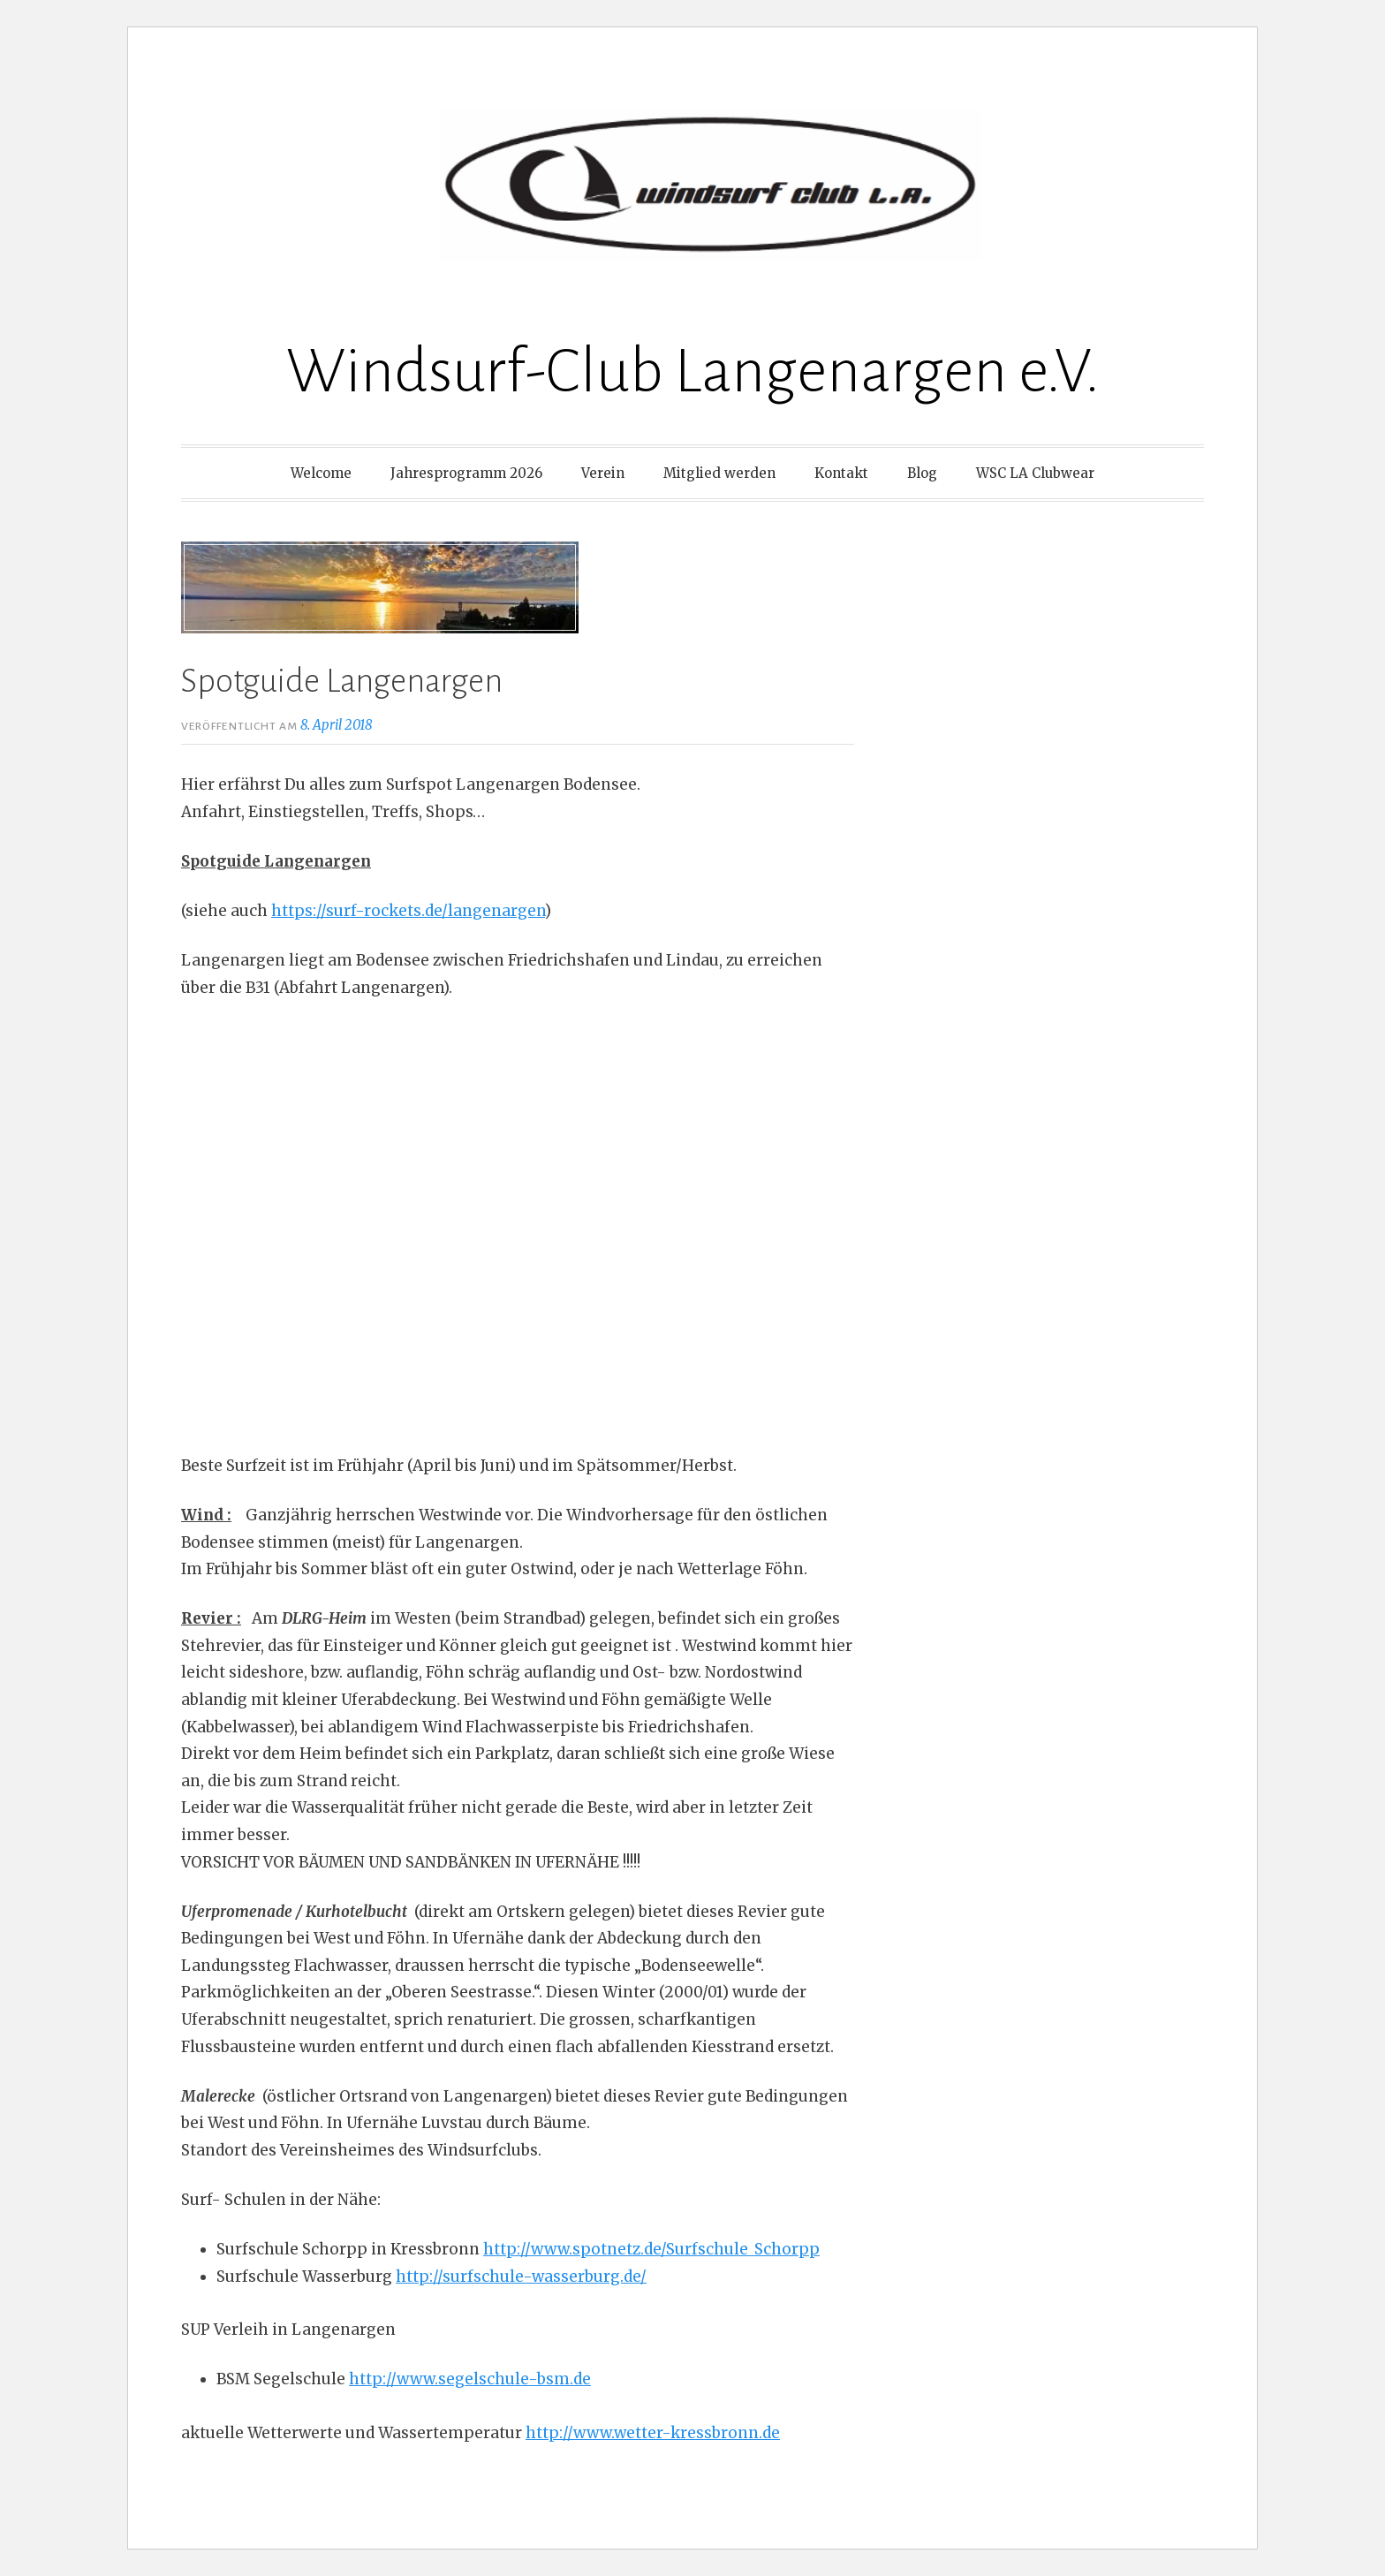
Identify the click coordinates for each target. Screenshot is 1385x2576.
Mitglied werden (719, 473)
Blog (922, 473)
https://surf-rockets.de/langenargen (408, 911)
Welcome (321, 473)
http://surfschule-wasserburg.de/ (521, 2276)
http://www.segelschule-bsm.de (470, 2379)
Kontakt (841, 473)
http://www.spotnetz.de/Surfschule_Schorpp (651, 2249)
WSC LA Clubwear (1035, 473)
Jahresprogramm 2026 (466, 473)
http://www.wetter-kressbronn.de (653, 2433)
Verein (602, 473)
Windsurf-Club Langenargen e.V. (693, 371)
